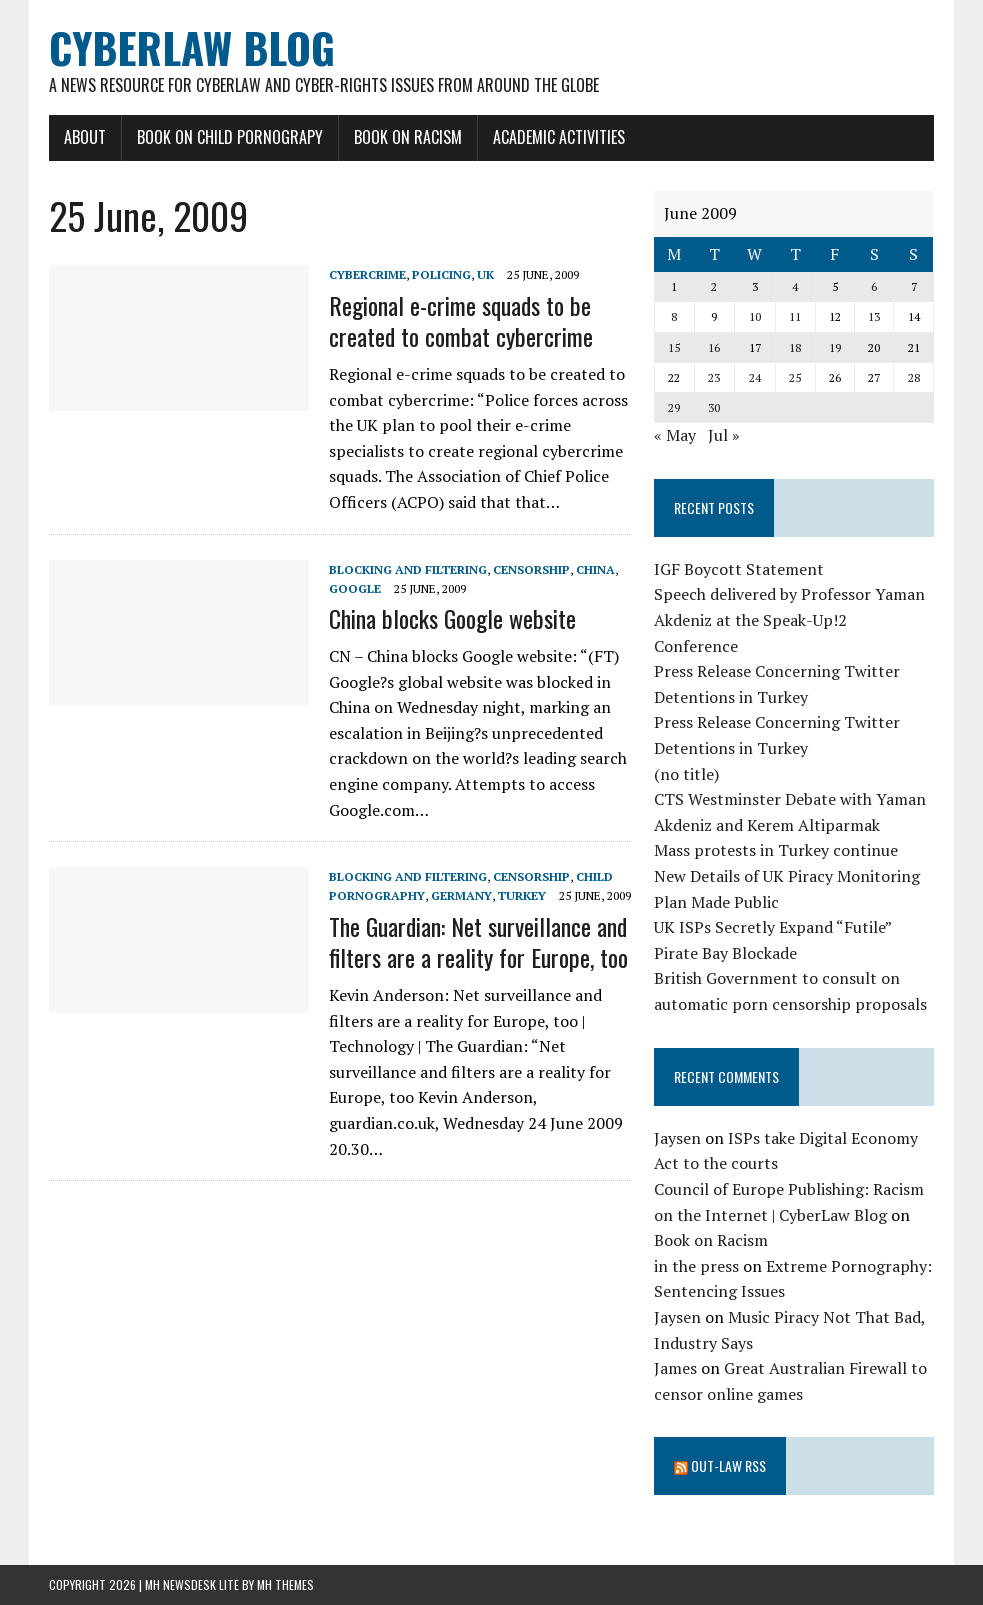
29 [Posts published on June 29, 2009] (674, 407)
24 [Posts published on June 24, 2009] (755, 377)
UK (485, 274)
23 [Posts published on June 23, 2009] (714, 377)
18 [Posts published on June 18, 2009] (795, 347)
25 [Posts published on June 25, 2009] (795, 377)
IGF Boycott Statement (739, 569)
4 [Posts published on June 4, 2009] (795, 286)
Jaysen (677, 1138)
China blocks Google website (452, 618)
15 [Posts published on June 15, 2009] (674, 347)
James (675, 1368)
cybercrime (367, 274)
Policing (441, 274)
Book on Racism (408, 137)
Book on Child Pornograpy (230, 137)
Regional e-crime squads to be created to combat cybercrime (461, 320)
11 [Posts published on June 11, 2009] (795, 316)
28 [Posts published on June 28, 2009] (914, 377)
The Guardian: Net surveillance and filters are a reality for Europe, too (478, 941)
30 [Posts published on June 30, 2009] (714, 407)
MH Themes (285, 1584)
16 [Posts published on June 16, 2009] (714, 347)
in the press (696, 1266)
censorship (531, 569)
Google (355, 588)
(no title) (686, 774)
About (85, 137)
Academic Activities (559, 137)
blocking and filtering (408, 569)
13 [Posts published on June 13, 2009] (874, 316)
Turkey (522, 895)
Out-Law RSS (728, 1465)
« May (675, 435)
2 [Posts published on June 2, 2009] (714, 286)
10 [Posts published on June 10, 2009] (755, 316)
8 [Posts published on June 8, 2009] (674, 316)
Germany (461, 895)
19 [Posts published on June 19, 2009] (835, 347)
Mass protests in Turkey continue (776, 850)
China (595, 569)
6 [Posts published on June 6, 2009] (874, 286)
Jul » (724, 435)
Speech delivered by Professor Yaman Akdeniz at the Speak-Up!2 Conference (789, 619)
